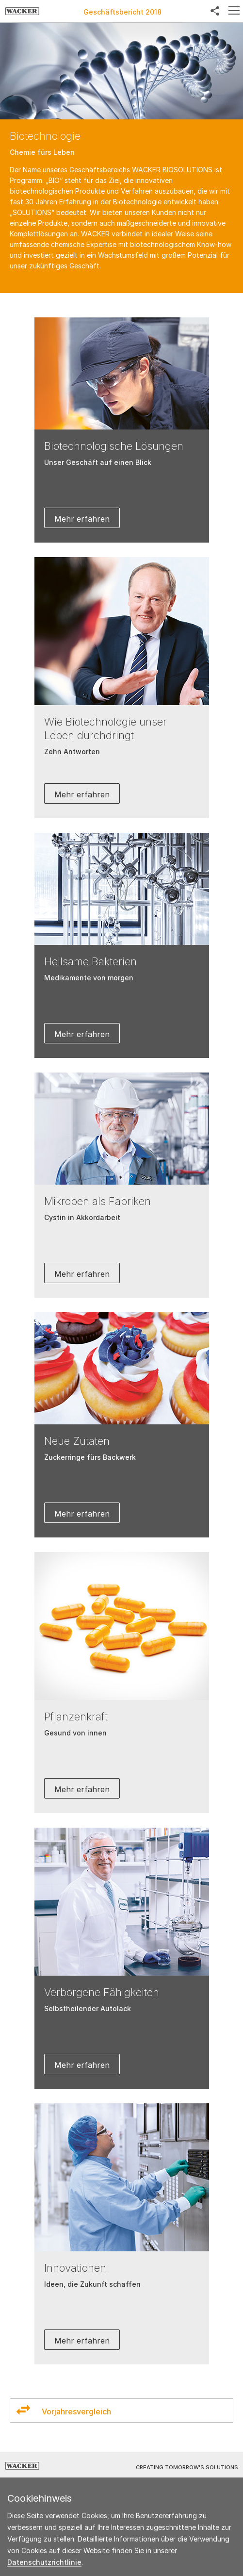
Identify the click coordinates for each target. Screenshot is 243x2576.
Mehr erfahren (82, 519)
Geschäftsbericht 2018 (122, 12)
